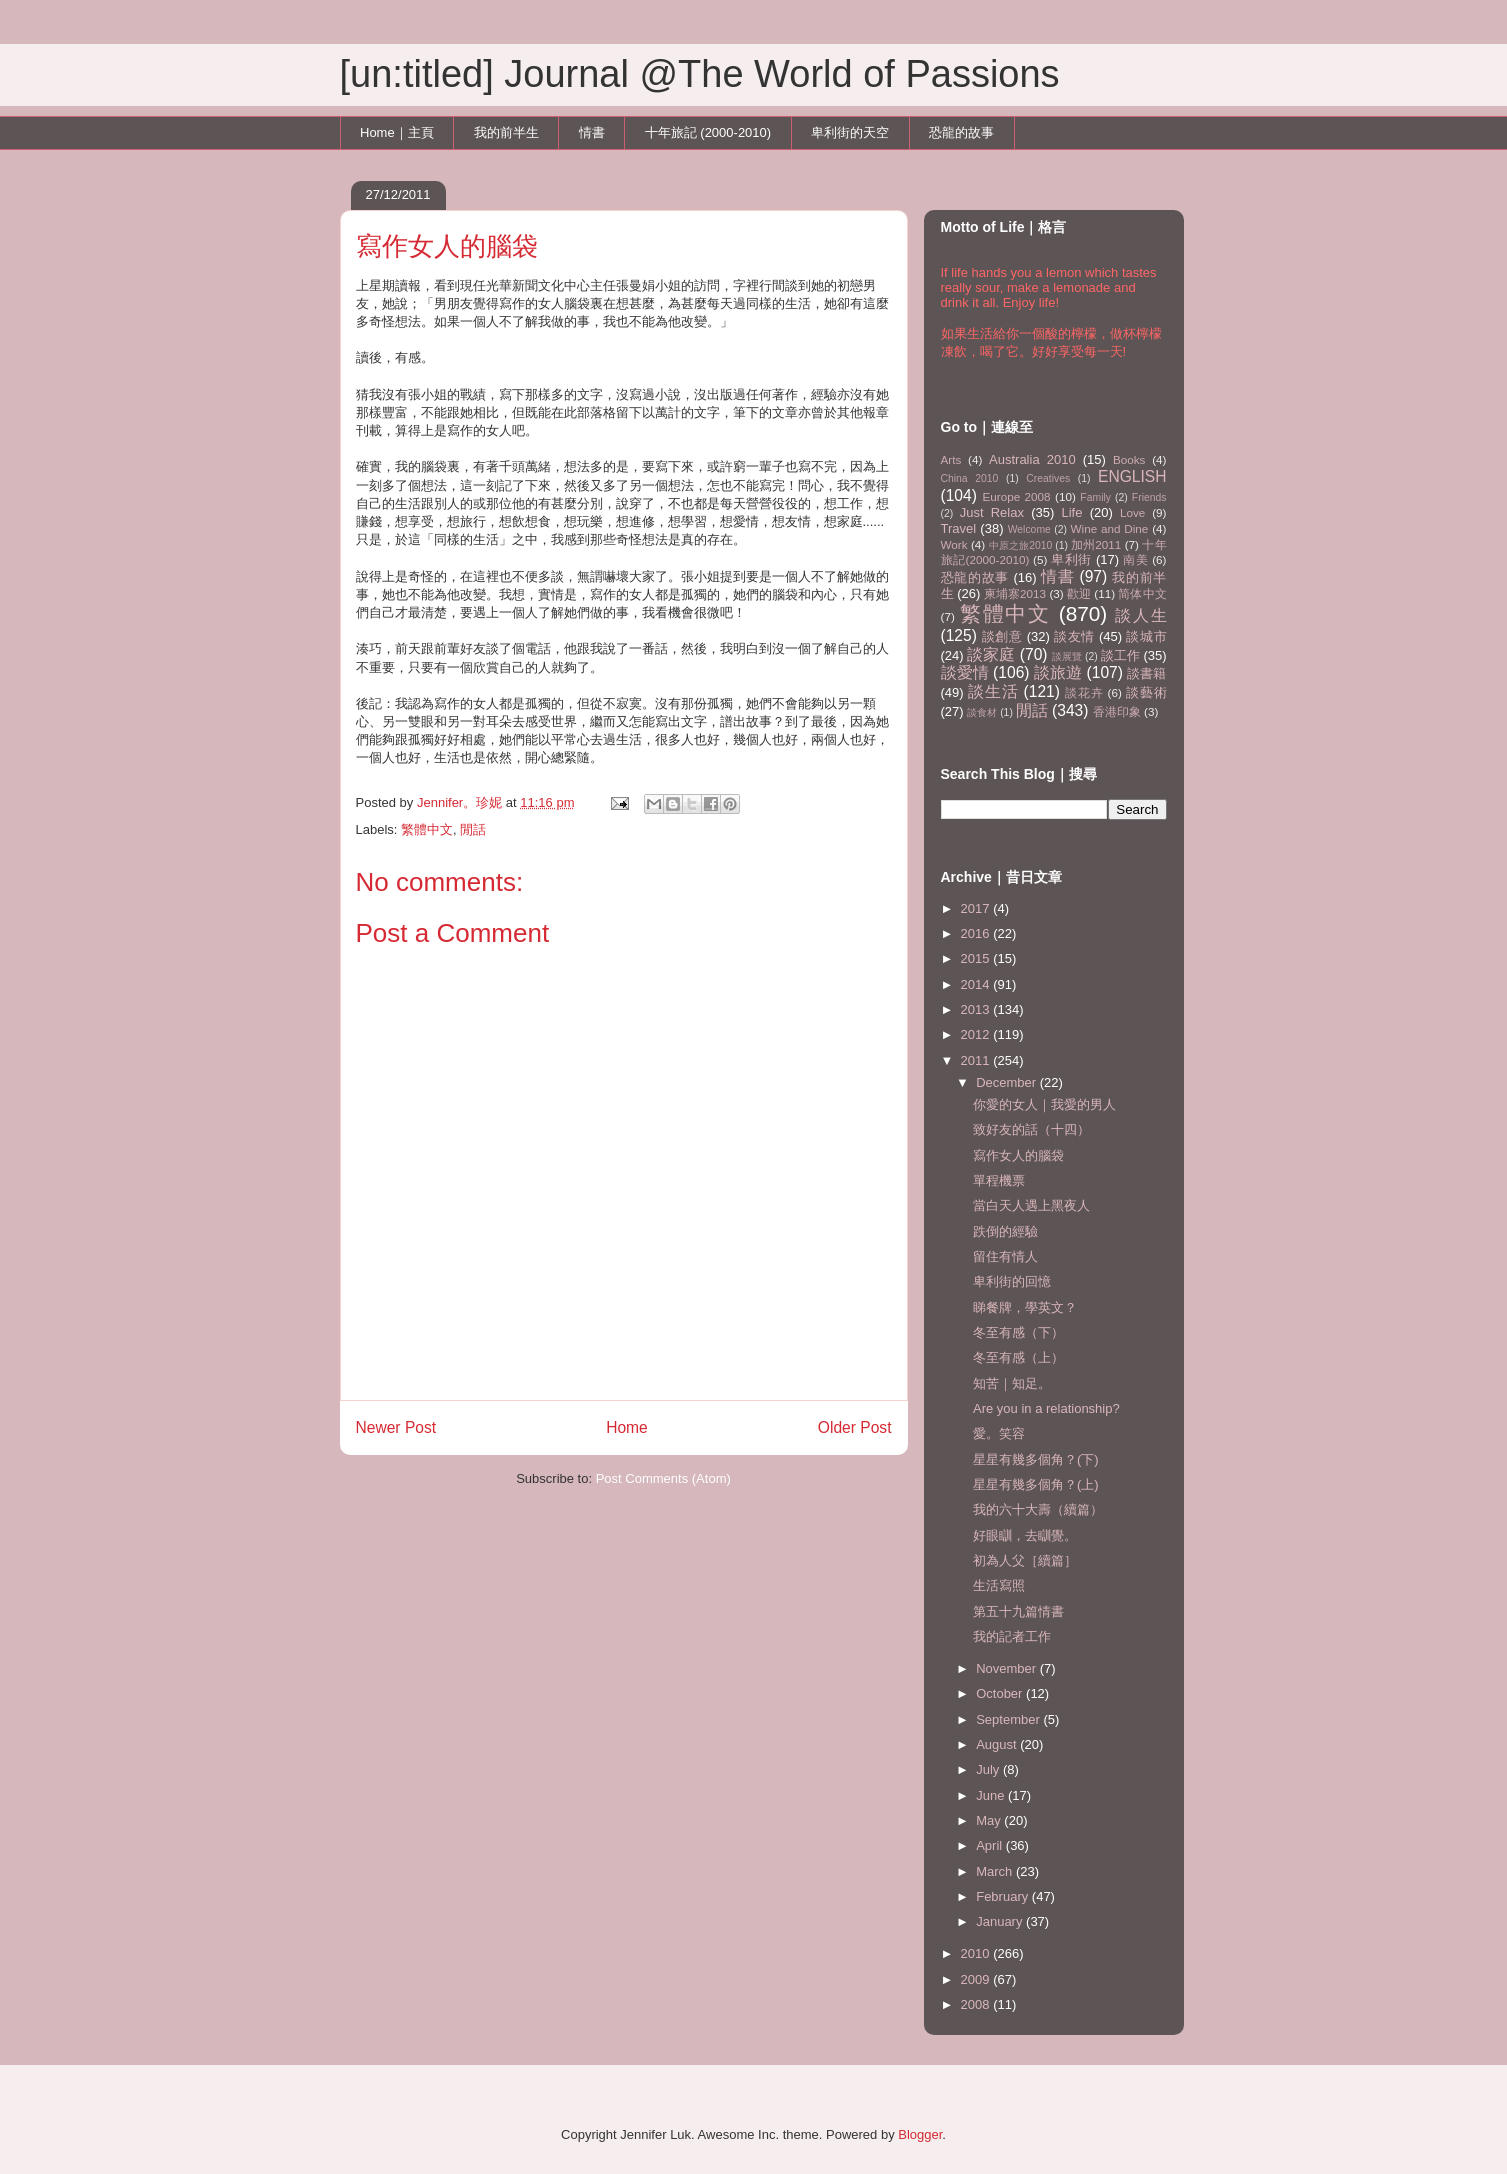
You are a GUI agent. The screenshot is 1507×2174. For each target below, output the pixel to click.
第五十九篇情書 (1018, 1611)
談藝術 (1146, 692)
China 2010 (970, 478)
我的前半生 (506, 132)
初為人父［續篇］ (1025, 1560)
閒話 (473, 829)
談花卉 (1084, 692)
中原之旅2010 (1021, 545)
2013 (977, 1009)
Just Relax (992, 512)
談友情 (1074, 636)
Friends (1149, 497)
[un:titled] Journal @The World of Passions (700, 74)
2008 (977, 2004)
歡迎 (1079, 593)
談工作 (1120, 655)
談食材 (982, 712)
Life (1072, 512)
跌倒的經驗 (1005, 1231)
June (992, 1795)
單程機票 (999, 1180)
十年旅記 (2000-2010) (708, 132)
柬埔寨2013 (1015, 593)
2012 (977, 1034)
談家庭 (991, 654)
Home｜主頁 (397, 132)
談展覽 (1067, 656)
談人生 (1141, 615)
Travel (959, 528)
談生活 (993, 691)
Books (1129, 459)
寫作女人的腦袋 (1018, 1155)
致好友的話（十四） (1031, 1129)
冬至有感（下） (1018, 1332)
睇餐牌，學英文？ (1025, 1307)
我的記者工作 (1012, 1636)
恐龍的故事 (961, 132)
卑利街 (1071, 559)
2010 (977, 1953)
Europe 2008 (1016, 496)
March (996, 1871)
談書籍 (1146, 673)
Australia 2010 (1032, 459)
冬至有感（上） (1018, 1357)
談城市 (1146, 636)
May (990, 1820)
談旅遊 (1058, 672)
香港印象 (1117, 711)
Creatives (1048, 478)
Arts (951, 459)
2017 (977, 908)
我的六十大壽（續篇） (1038, 1509)
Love (1132, 512)
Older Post (855, 1427)
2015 (977, 958)
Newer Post (396, 1427)
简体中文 (1142, 593)
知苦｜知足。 (1012, 1383)
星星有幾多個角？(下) (1036, 1459)
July (989, 1769)
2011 (977, 1060)
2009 (977, 1979)
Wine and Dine (1110, 528)
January (1001, 1921)
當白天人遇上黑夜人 (1031, 1205)
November (1008, 1668)
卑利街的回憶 (1012, 1281)
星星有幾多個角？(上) (1036, 1484)
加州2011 (1096, 544)
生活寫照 (999, 1585)
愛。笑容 (999, 1433)
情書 (592, 132)
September (1009, 1719)
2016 (977, 933)
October (1001, 1693)
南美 (1135, 559)
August (998, 1744)
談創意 (1002, 636)
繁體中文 (427, 829)
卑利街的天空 (850, 132)
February (1004, 1896)
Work (954, 544)
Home (627, 1427)
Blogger (920, 2134)
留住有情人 (1005, 1256)
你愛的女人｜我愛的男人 (1044, 1104)
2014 (977, 984)
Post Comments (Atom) (663, 1478)
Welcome (1029, 529)
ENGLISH (1132, 476)
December (1008, 1082)
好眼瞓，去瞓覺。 (1025, 1535)
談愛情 (965, 672)
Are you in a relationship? (1046, 1408)
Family (1095, 497)
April (991, 1845)
